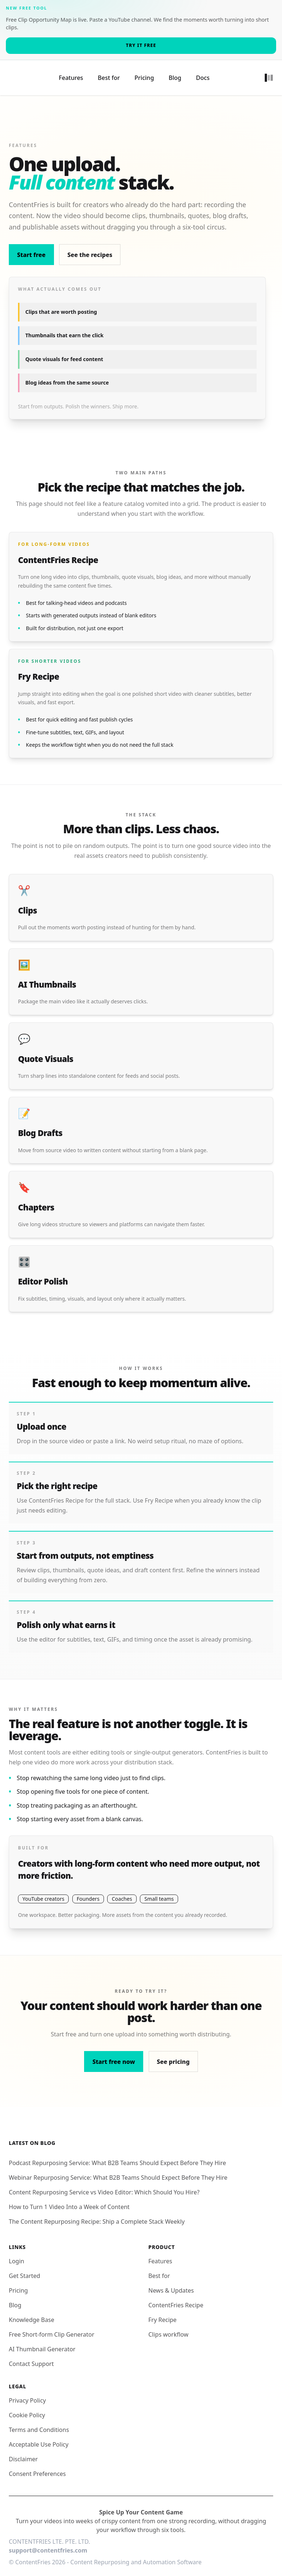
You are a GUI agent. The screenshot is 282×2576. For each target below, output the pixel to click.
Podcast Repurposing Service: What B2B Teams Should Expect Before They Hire (117, 2155)
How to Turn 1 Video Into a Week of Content (69, 2199)
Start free (31, 247)
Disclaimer (23, 2451)
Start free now (114, 2054)
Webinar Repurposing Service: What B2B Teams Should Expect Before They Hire (118, 2169)
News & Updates (171, 2282)
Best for (109, 74)
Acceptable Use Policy (38, 2436)
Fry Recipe (162, 2312)
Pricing (144, 74)
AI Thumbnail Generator (42, 2341)
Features (71, 74)
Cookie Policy (27, 2407)
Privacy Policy (27, 2392)
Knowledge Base (31, 2312)
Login (16, 2253)
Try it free (141, 45)
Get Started (24, 2268)
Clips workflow (168, 2326)
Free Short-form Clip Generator (51, 2326)
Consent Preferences (37, 2466)
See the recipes (89, 247)
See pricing (173, 2054)
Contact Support (31, 2356)
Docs (203, 74)
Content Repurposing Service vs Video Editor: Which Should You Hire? (104, 2184)
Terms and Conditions (39, 2422)
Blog (175, 74)
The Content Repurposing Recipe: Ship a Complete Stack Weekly (97, 2213)
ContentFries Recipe (175, 2297)
